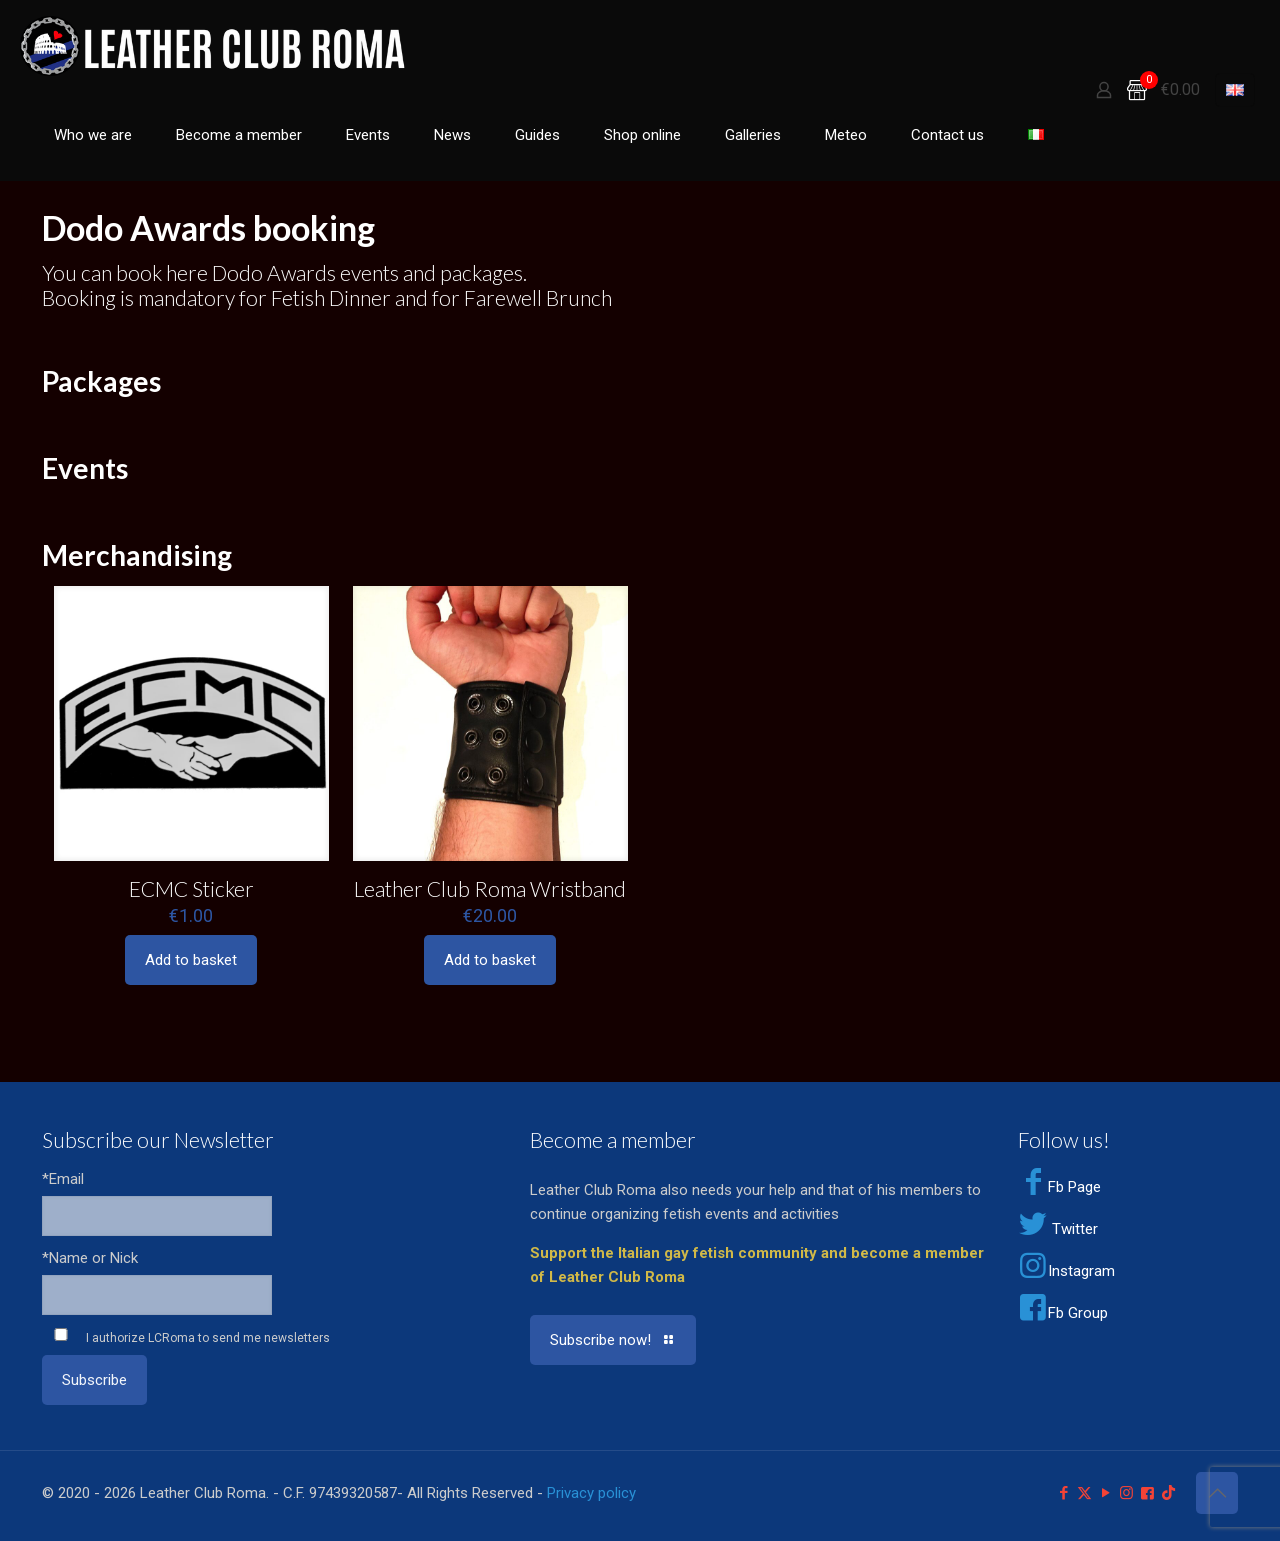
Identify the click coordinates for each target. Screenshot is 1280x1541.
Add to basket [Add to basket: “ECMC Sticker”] (191, 960)
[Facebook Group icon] (1147, 1493)
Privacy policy (591, 1493)
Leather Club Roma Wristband (490, 888)
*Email (63, 1179)
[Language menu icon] (1235, 90)
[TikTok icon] (1168, 1493)
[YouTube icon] (1105, 1493)
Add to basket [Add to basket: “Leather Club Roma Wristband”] (490, 960)
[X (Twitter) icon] (1084, 1493)
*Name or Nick (90, 1258)
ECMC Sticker (191, 888)
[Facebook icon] (1063, 1493)
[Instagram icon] (1126, 1493)
